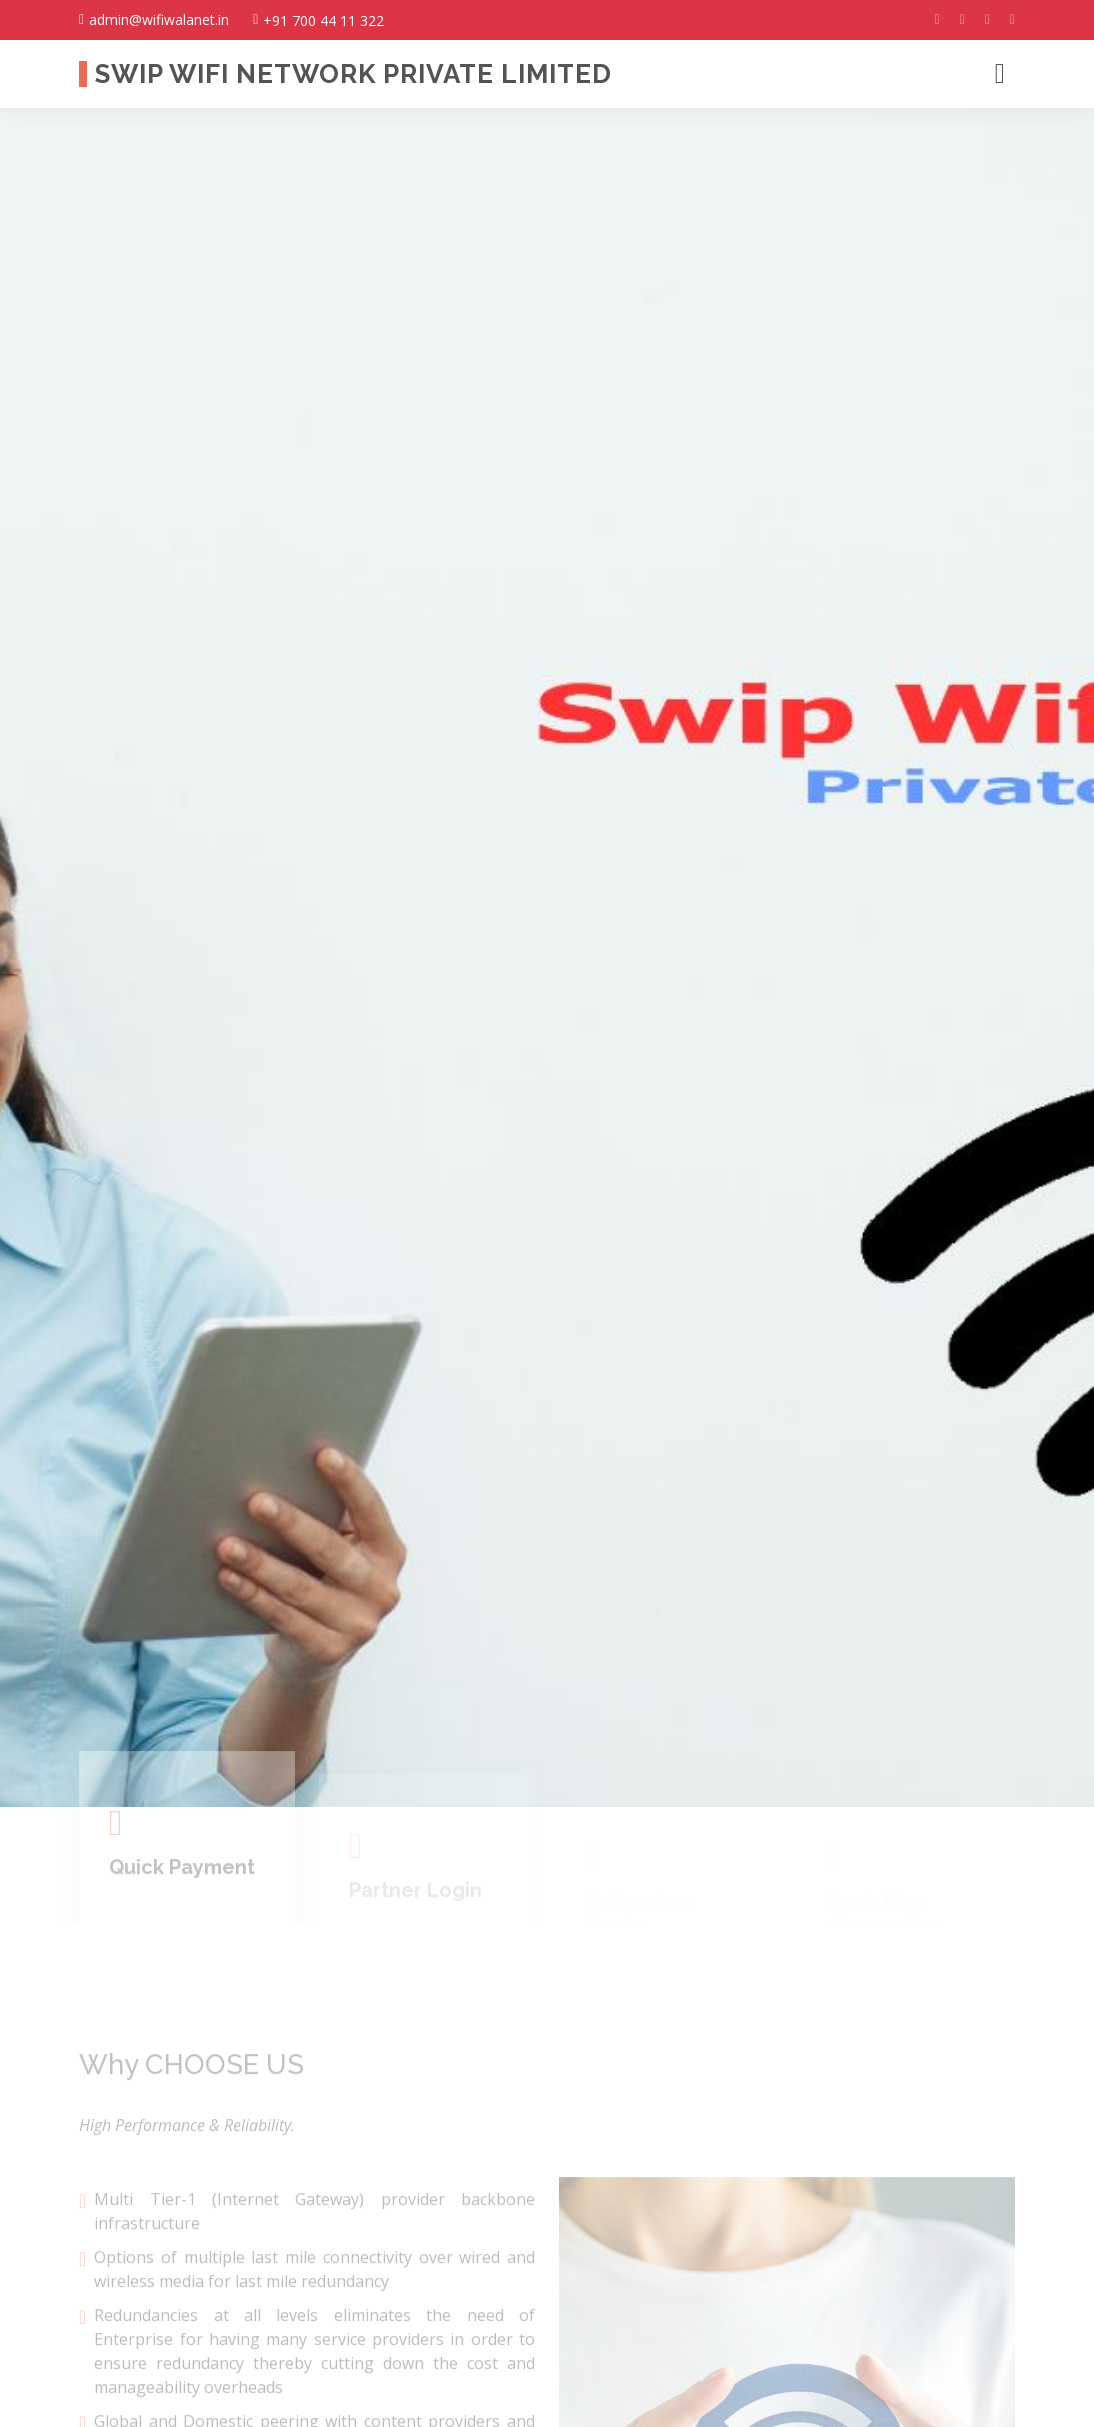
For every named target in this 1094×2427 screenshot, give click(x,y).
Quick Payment (182, 1902)
